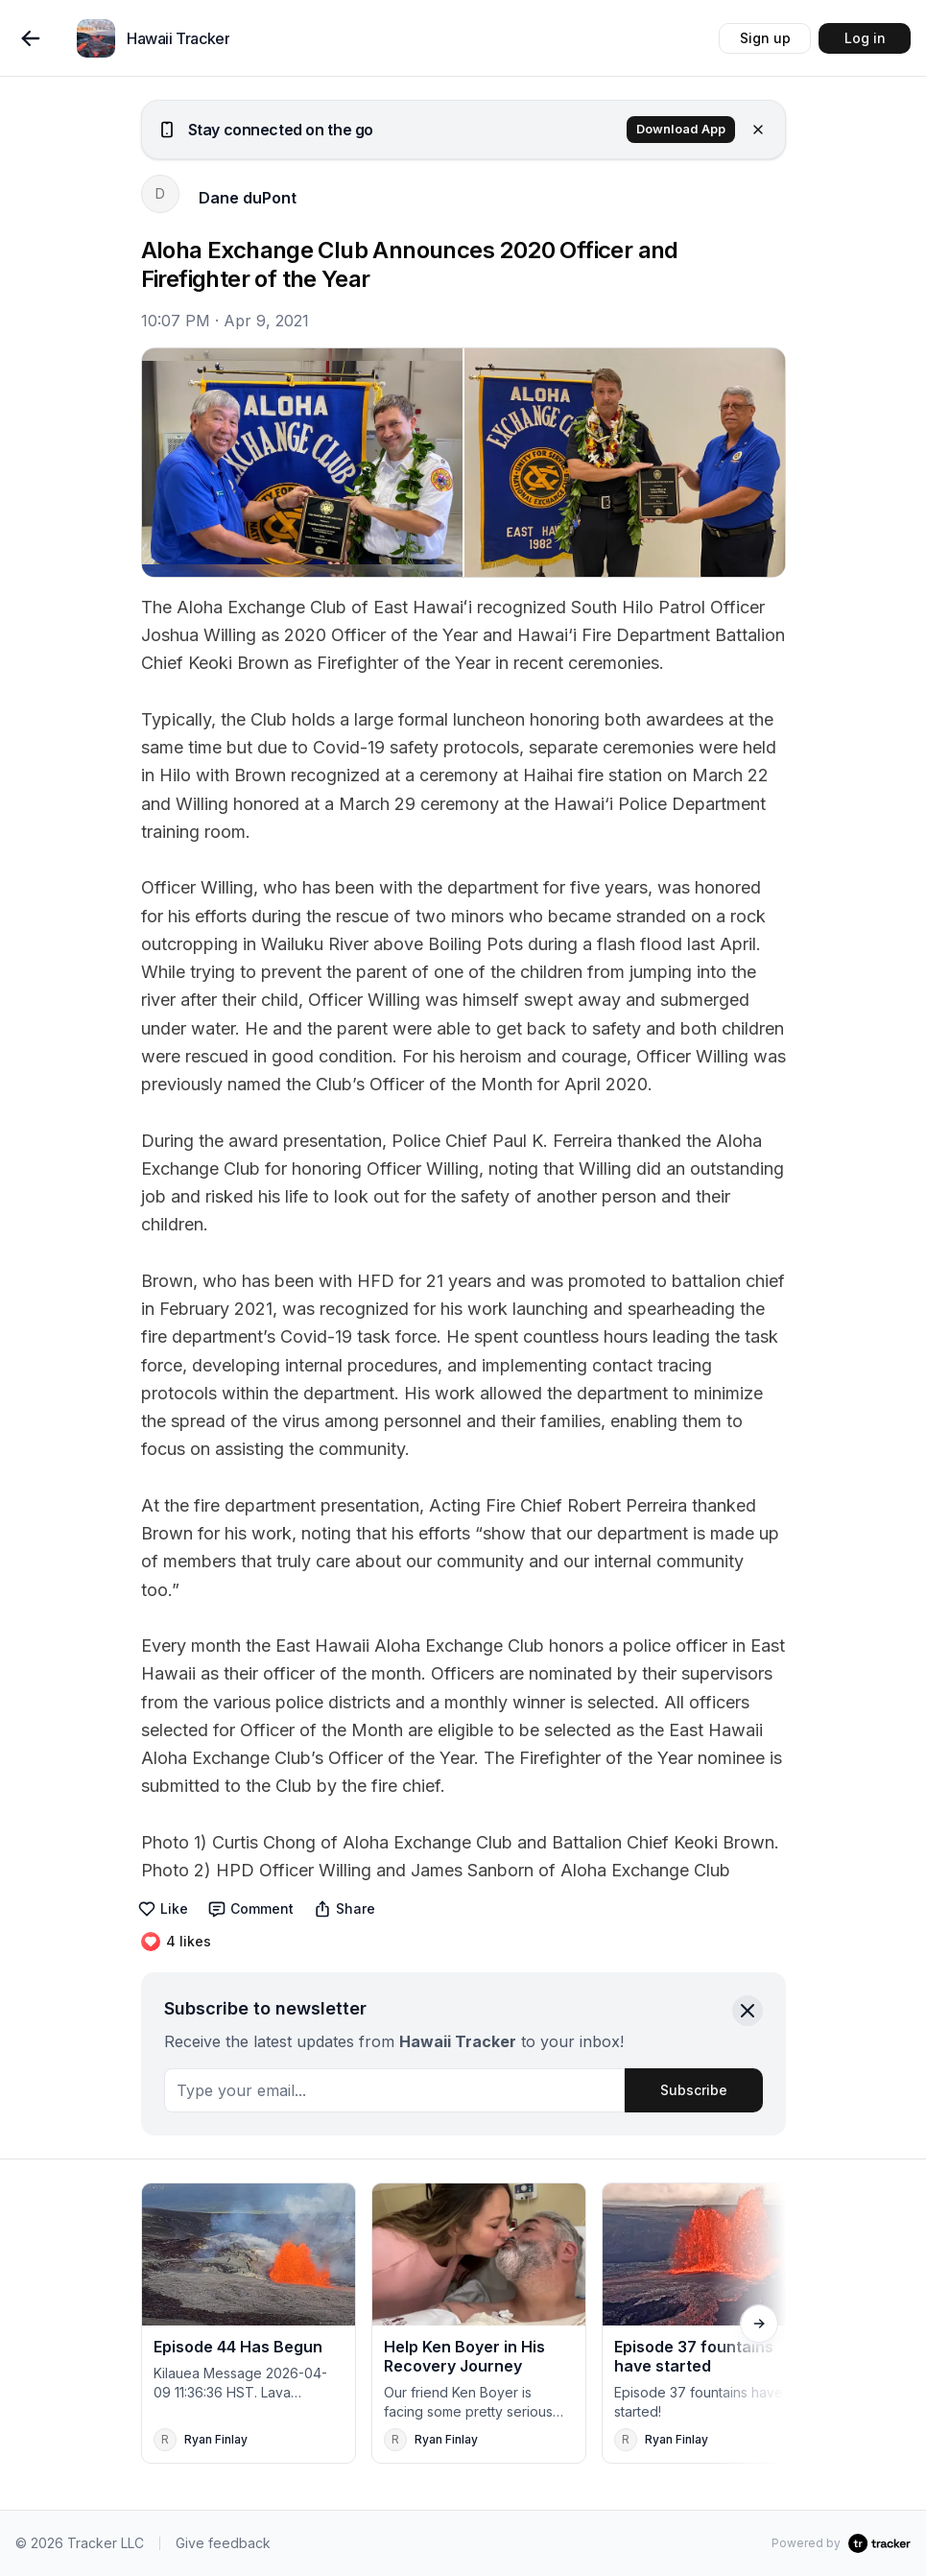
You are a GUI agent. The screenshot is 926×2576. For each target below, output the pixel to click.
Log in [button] (865, 38)
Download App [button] (680, 129)
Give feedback (223, 2543)
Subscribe (693, 2090)
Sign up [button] (765, 38)
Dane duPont (248, 197)
